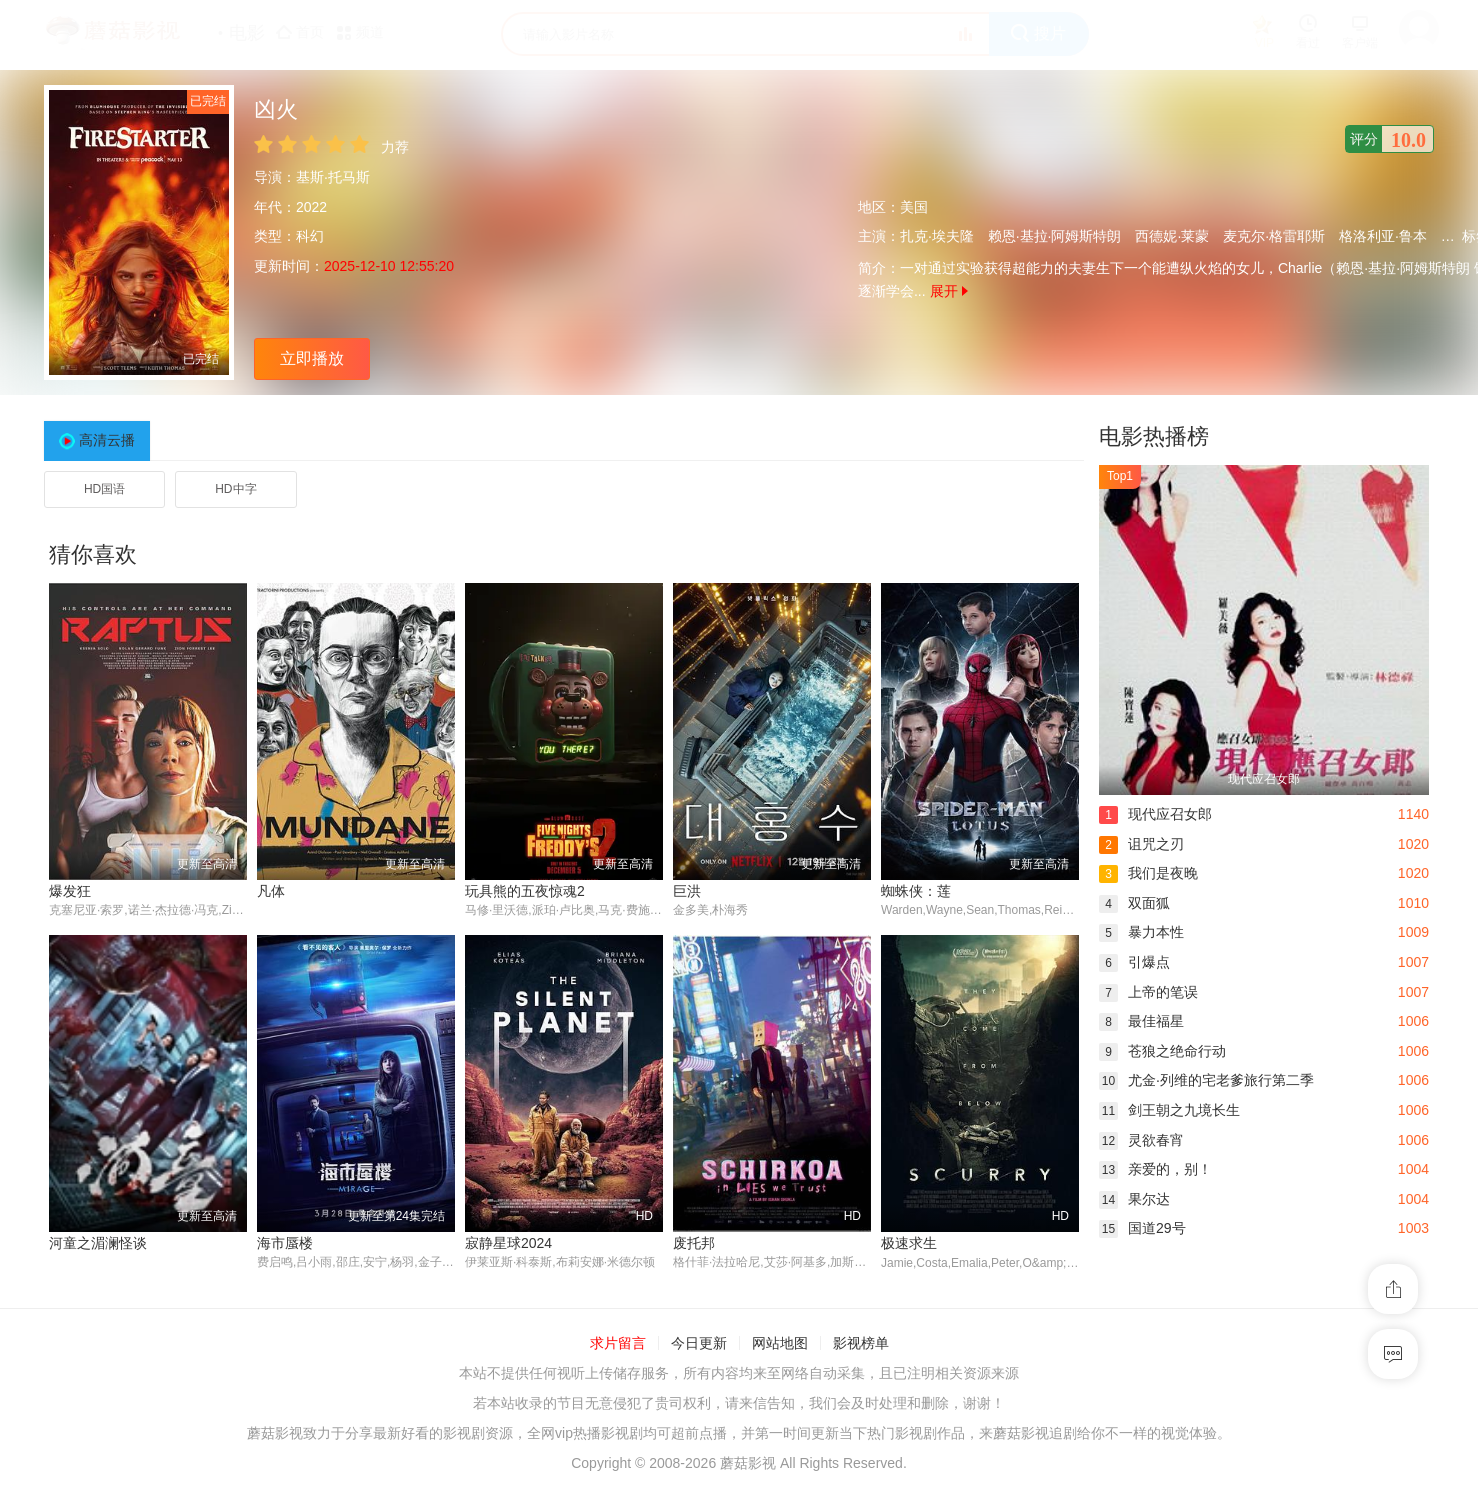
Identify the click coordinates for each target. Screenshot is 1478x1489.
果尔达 (1134, 1199)
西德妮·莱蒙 (1172, 236)
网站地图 (780, 1344)
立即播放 (312, 358)
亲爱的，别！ (1155, 1169)
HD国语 (104, 489)
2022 (311, 207)
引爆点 (1134, 962)
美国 (914, 207)
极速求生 (909, 1243)
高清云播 (107, 440)
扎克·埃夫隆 (937, 236)
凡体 (271, 891)
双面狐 (1134, 903)
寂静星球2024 (508, 1243)
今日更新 (699, 1344)
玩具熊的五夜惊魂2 (525, 891)
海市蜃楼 (285, 1243)
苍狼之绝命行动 (1162, 1051)
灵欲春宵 (1141, 1140)
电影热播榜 (1154, 436)
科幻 (310, 236)
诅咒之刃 (1141, 844)
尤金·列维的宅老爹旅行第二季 (1206, 1080)
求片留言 (618, 1344)
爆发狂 (70, 891)
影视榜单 (861, 1344)
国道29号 (1142, 1228)
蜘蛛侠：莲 (916, 891)
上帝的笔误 (1148, 992)
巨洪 (687, 891)
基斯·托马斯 (333, 177)
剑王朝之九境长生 (1169, 1110)
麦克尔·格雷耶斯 (1274, 236)
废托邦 (694, 1243)
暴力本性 (1141, 932)
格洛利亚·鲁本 (1383, 236)
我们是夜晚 (1148, 873)
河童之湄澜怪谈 (98, 1243)
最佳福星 (1141, 1021)
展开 (949, 291)
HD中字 (235, 489)
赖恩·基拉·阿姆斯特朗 (1055, 236)
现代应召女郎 (1155, 814)
